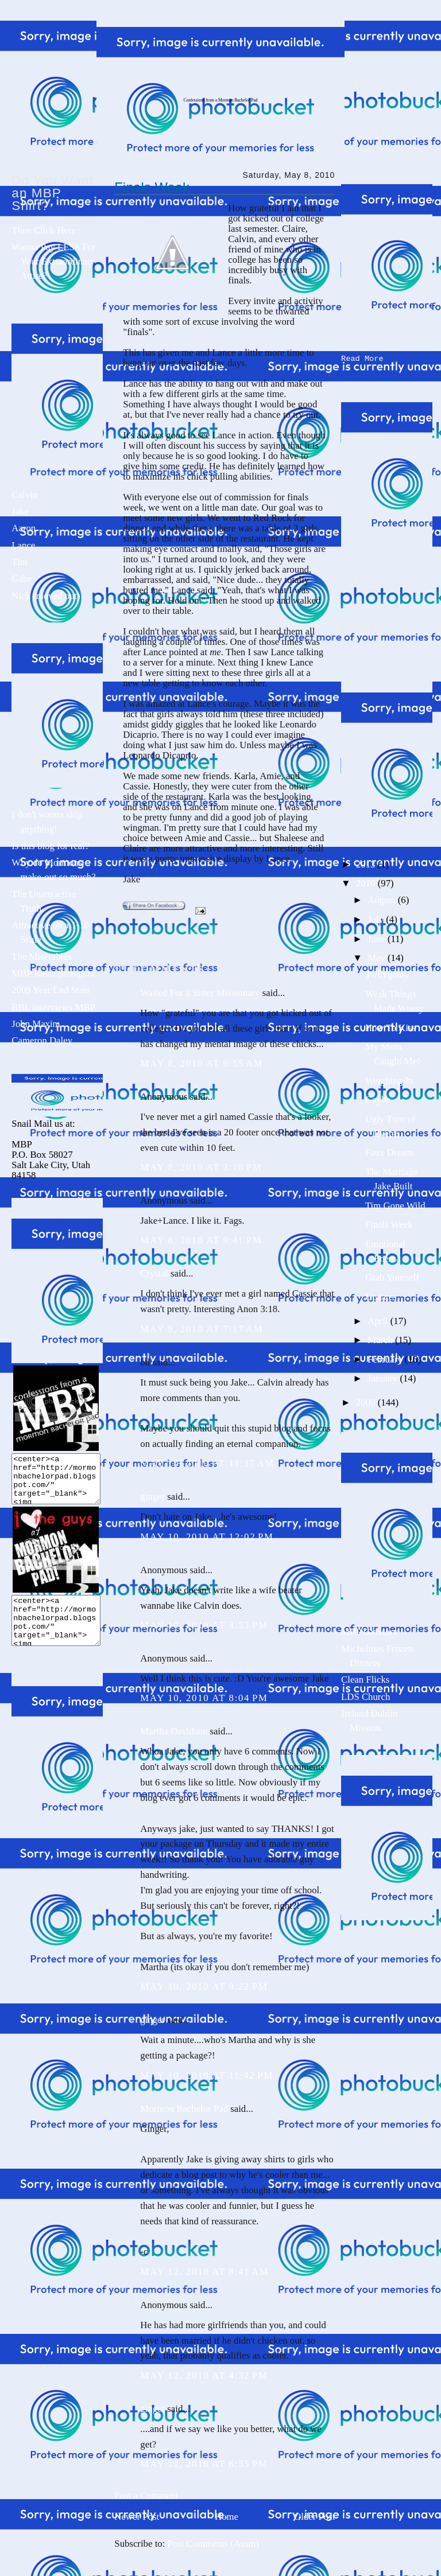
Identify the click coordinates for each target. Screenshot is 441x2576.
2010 (367, 880)
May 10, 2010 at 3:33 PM (204, 1625)
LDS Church (365, 1694)
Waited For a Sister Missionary (200, 992)
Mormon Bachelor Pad (184, 2108)
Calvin (24, 494)
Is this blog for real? (50, 845)
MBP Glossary (369, 1629)
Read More (362, 356)
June (378, 936)
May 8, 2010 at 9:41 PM (201, 1240)
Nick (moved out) (45, 595)
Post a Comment (146, 2495)
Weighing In (389, 1078)
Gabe (21, 578)
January (384, 1376)
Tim (19, 562)
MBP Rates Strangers (52, 973)
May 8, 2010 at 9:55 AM (201, 1063)
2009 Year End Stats (50, 990)
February (386, 1357)
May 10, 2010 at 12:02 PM (206, 1536)
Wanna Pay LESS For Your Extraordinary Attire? (53, 261)
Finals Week (151, 187)
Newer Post (136, 2516)
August (383, 897)
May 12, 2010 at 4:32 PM (204, 2375)
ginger (152, 1496)
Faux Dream (389, 1150)
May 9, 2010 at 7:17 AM (201, 1329)
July (377, 917)
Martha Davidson (173, 1731)
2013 (367, 862)
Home (226, 2516)
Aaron (23, 528)
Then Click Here (43, 230)
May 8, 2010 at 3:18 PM (201, 1167)
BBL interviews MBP (53, 1007)
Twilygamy (387, 972)
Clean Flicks (365, 1677)
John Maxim (35, 1023)
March (381, 1337)
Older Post (314, 2516)
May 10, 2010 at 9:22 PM (204, 1986)
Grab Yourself (392, 1275)
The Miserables (41, 956)
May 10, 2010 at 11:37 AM (207, 1463)
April (379, 1318)
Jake (20, 511)
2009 (367, 1400)
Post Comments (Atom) (213, 2543)
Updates (381, 1294)
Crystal (154, 1273)
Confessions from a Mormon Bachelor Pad (220, 100)
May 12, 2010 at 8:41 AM (204, 2271)
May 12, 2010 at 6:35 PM (204, 2463)
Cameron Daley (41, 1040)
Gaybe (377, 1097)
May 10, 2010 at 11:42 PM (206, 2075)
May (378, 955)
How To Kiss (390, 1025)
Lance (23, 545)
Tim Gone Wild (395, 1203)
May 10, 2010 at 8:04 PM (204, 1697)
